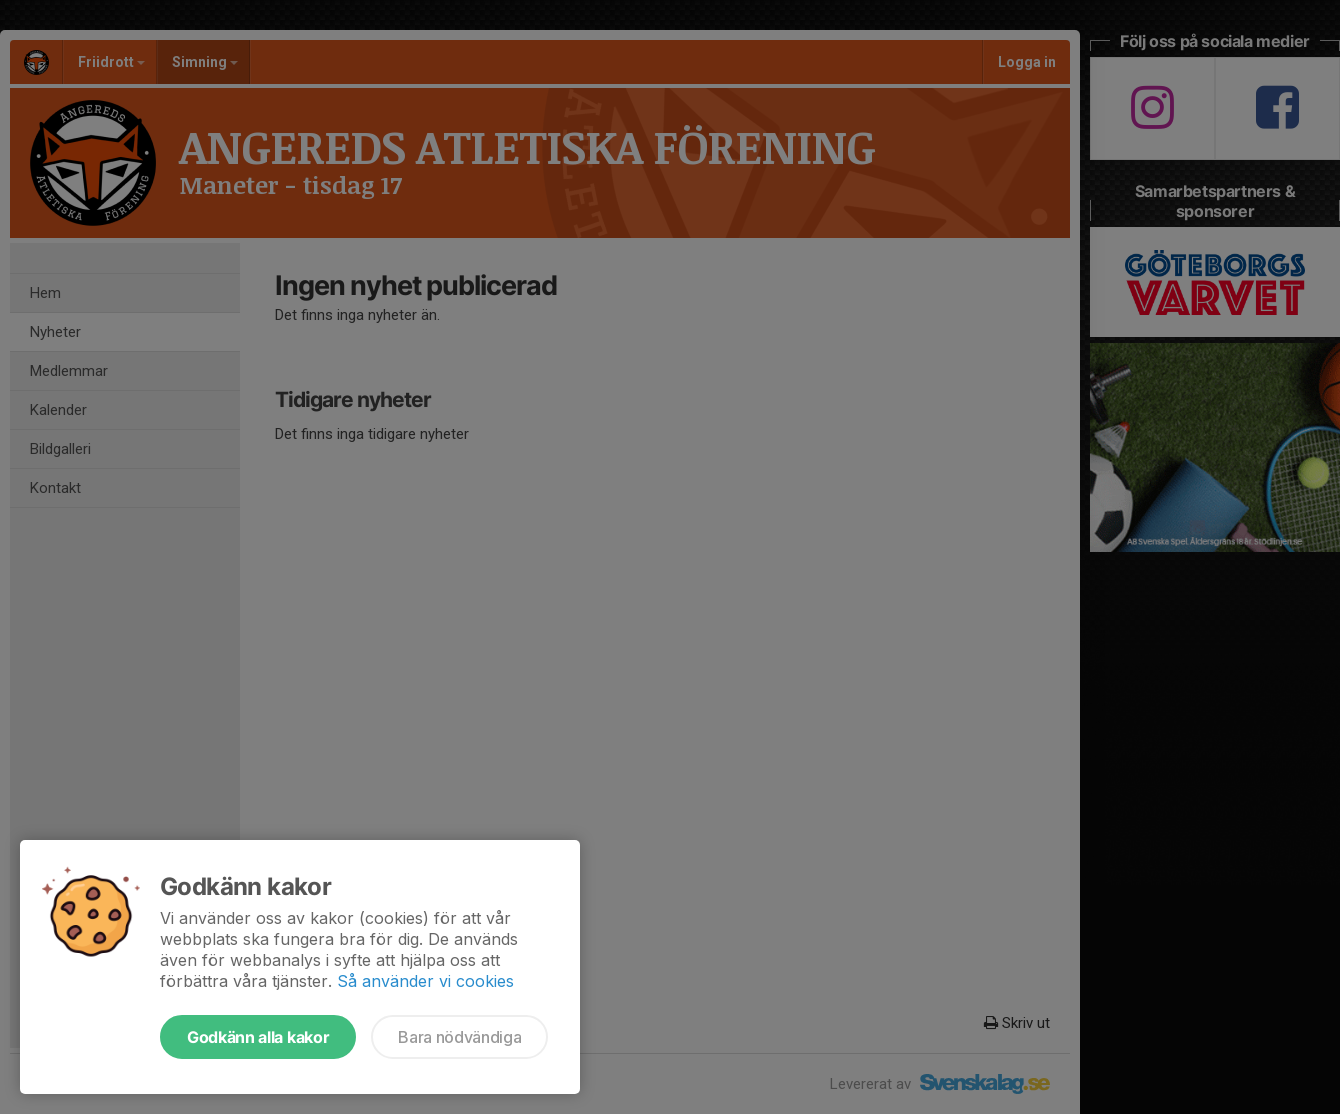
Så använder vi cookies (425, 981)
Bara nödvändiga (459, 1037)
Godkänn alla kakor (258, 1037)
